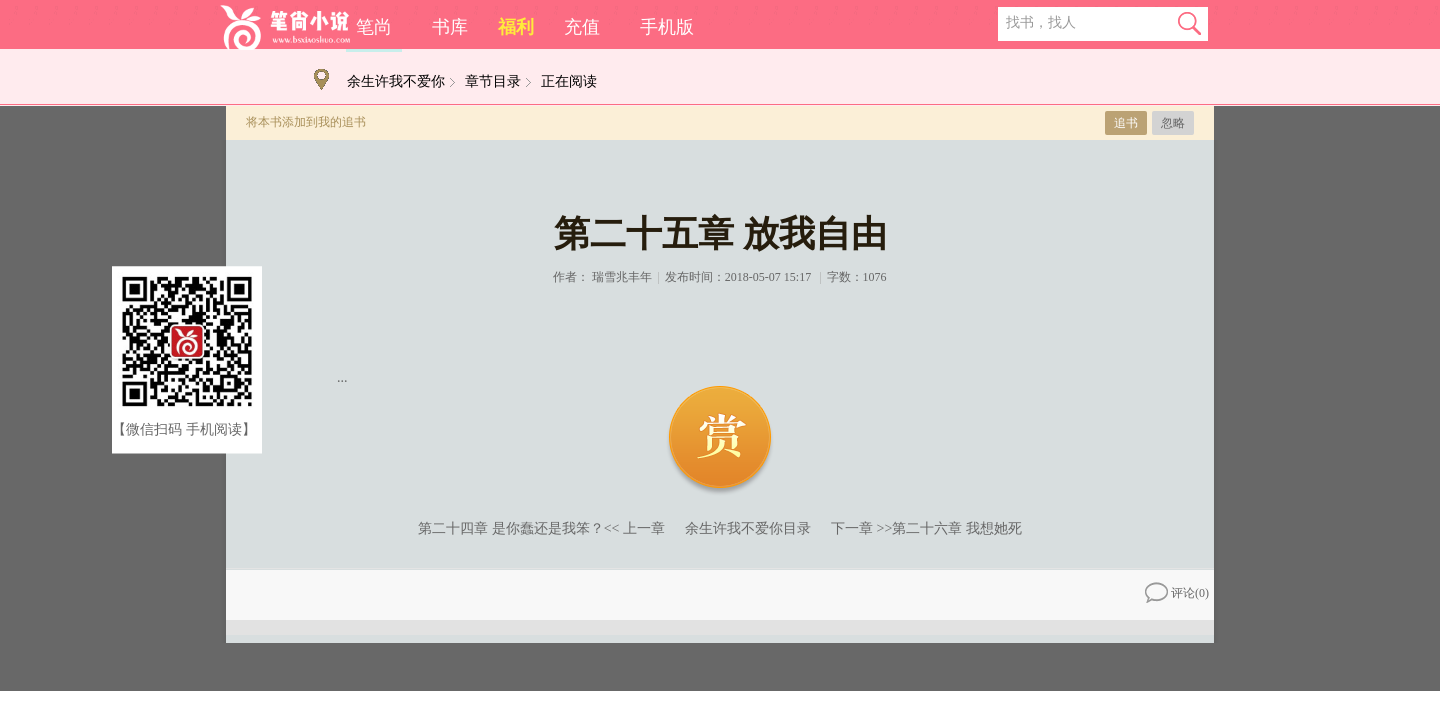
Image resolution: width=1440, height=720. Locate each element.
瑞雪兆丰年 (622, 277)
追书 (1126, 123)
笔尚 (374, 27)
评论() (1177, 592)
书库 (450, 27)
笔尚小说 (285, 27)
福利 (516, 27)
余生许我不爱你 (396, 81)
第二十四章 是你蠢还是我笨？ (511, 528)
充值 (582, 27)
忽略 (1173, 123)
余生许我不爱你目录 (748, 528)
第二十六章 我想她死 (957, 528)
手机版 (667, 27)
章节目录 (493, 81)
